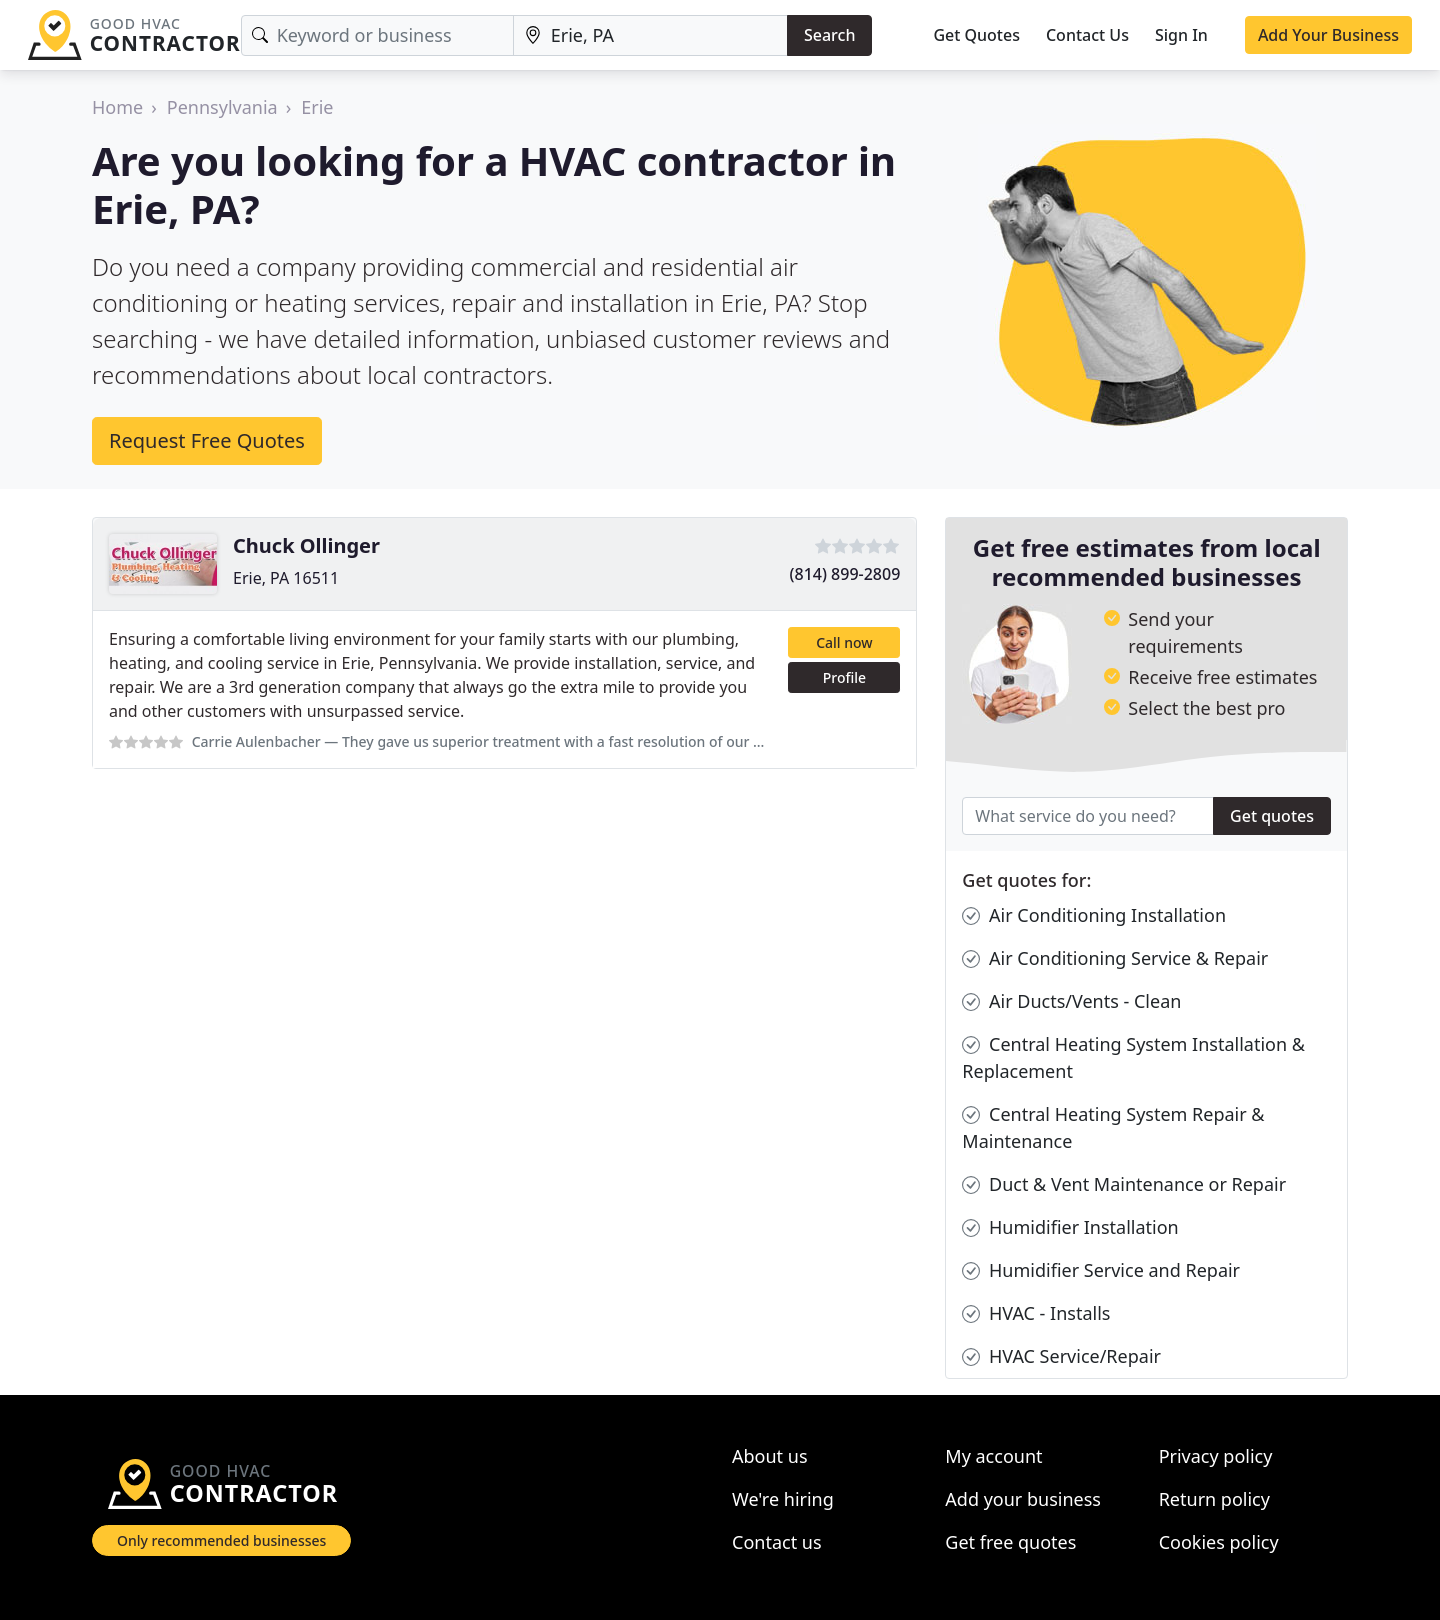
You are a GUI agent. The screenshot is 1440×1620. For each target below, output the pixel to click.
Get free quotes (1010, 1542)
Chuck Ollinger (306, 545)
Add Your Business (1328, 35)
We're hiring (783, 1499)
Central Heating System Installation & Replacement (1133, 1057)
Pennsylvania (222, 107)
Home (117, 107)
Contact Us (1087, 35)
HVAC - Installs (1036, 1313)
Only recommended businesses (221, 1540)
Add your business (1023, 1499)
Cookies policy (1219, 1542)
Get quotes (1272, 816)
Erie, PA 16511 (286, 578)
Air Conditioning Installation (1094, 915)
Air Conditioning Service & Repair (1115, 958)
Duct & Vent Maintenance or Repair (1124, 1184)
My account (993, 1456)
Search (829, 35)
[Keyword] (377, 35)
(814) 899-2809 (845, 574)
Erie (317, 107)
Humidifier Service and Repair (1101, 1270)
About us (770, 1456)
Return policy (1214, 1499)
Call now (844, 642)
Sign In (1181, 35)
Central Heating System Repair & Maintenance (1113, 1127)
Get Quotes (976, 35)
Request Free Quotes (207, 440)
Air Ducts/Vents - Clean (1071, 1001)
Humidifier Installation (1070, 1227)
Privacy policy (1216, 1456)
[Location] (650, 35)
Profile (844, 677)
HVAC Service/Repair (1061, 1356)
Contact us (777, 1542)
